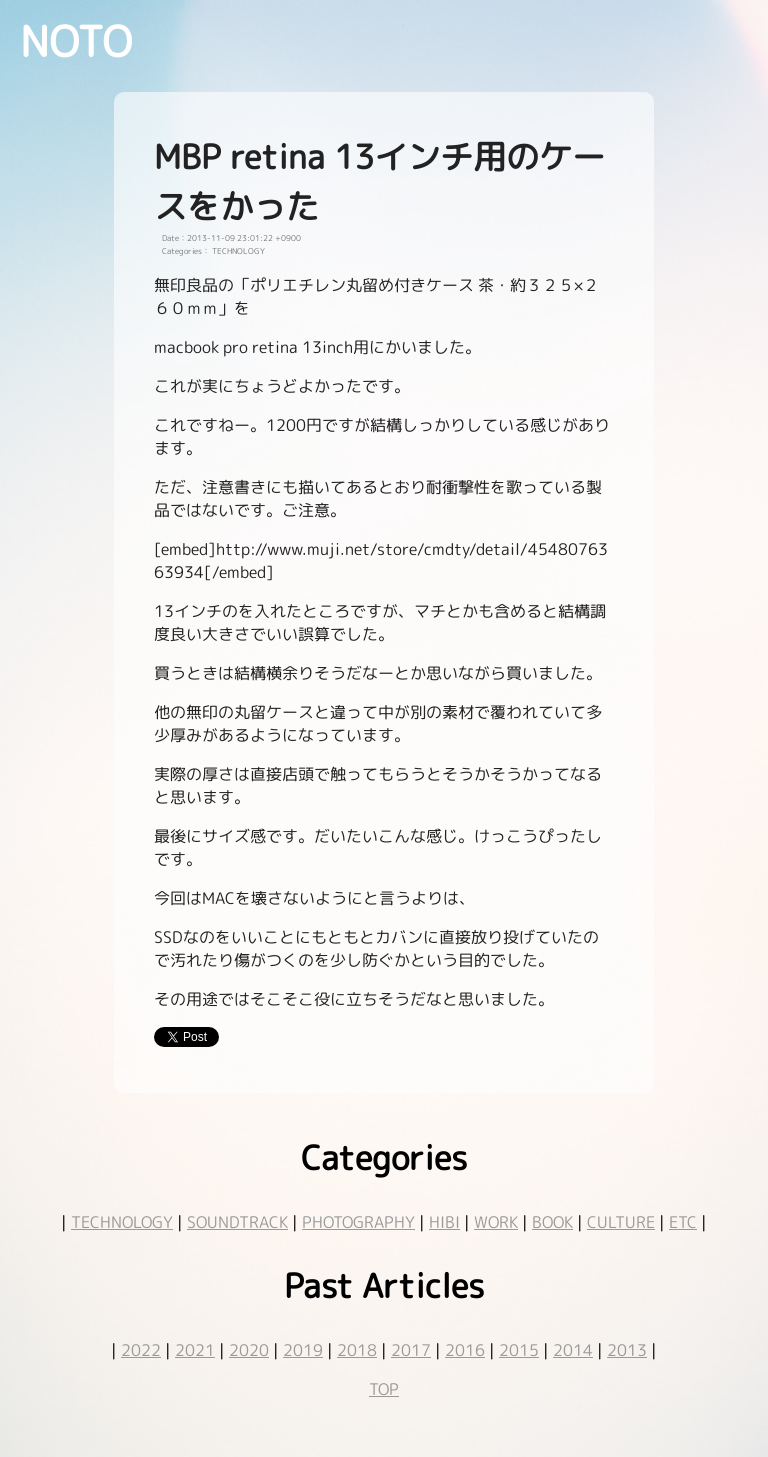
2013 (627, 1350)
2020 (249, 1350)
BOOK (552, 1222)
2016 (465, 1350)
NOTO (76, 41)
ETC (683, 1222)
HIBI (444, 1222)
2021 (195, 1350)
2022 (141, 1350)
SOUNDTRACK (237, 1222)
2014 (573, 1350)
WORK (496, 1222)
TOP (384, 1389)
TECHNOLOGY (122, 1222)
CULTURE (621, 1222)
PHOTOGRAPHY (358, 1222)
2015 (519, 1350)
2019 (303, 1350)
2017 (411, 1350)
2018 (357, 1350)
